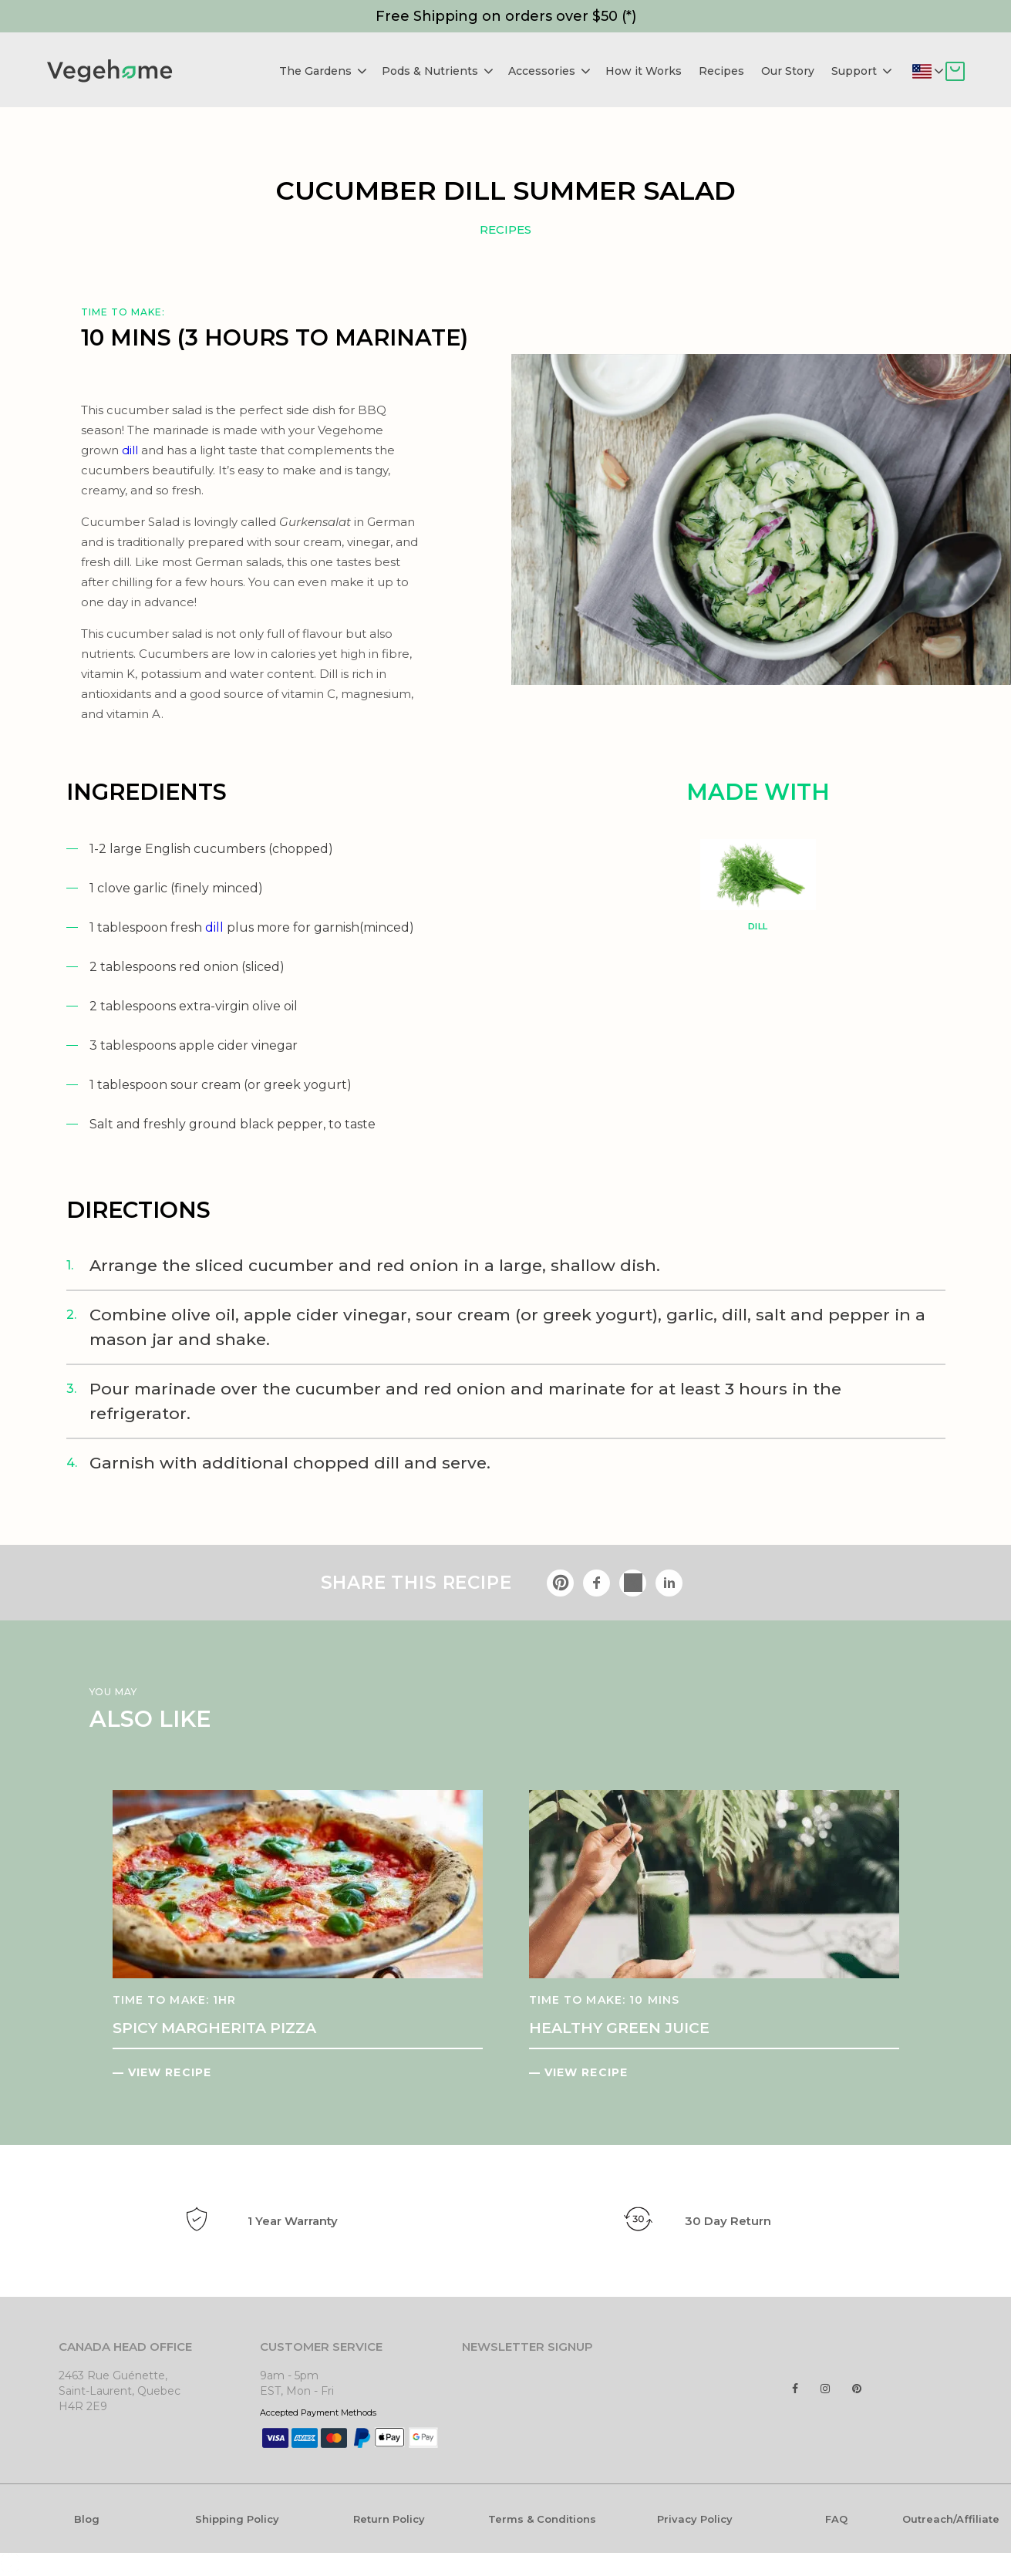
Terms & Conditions (542, 2519)
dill (214, 927)
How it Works (643, 71)
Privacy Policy (695, 2519)
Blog (86, 2519)
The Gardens (323, 71)
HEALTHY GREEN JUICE (619, 2028)
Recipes (721, 71)
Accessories (549, 71)
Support (861, 71)
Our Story (787, 71)
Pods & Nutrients (438, 71)
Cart (955, 71)
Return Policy (389, 2519)
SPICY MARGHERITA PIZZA (214, 2028)
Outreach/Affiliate (950, 2519)
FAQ (836, 2519)
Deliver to (938, 71)
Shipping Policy (237, 2519)
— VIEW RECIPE (162, 2072)
